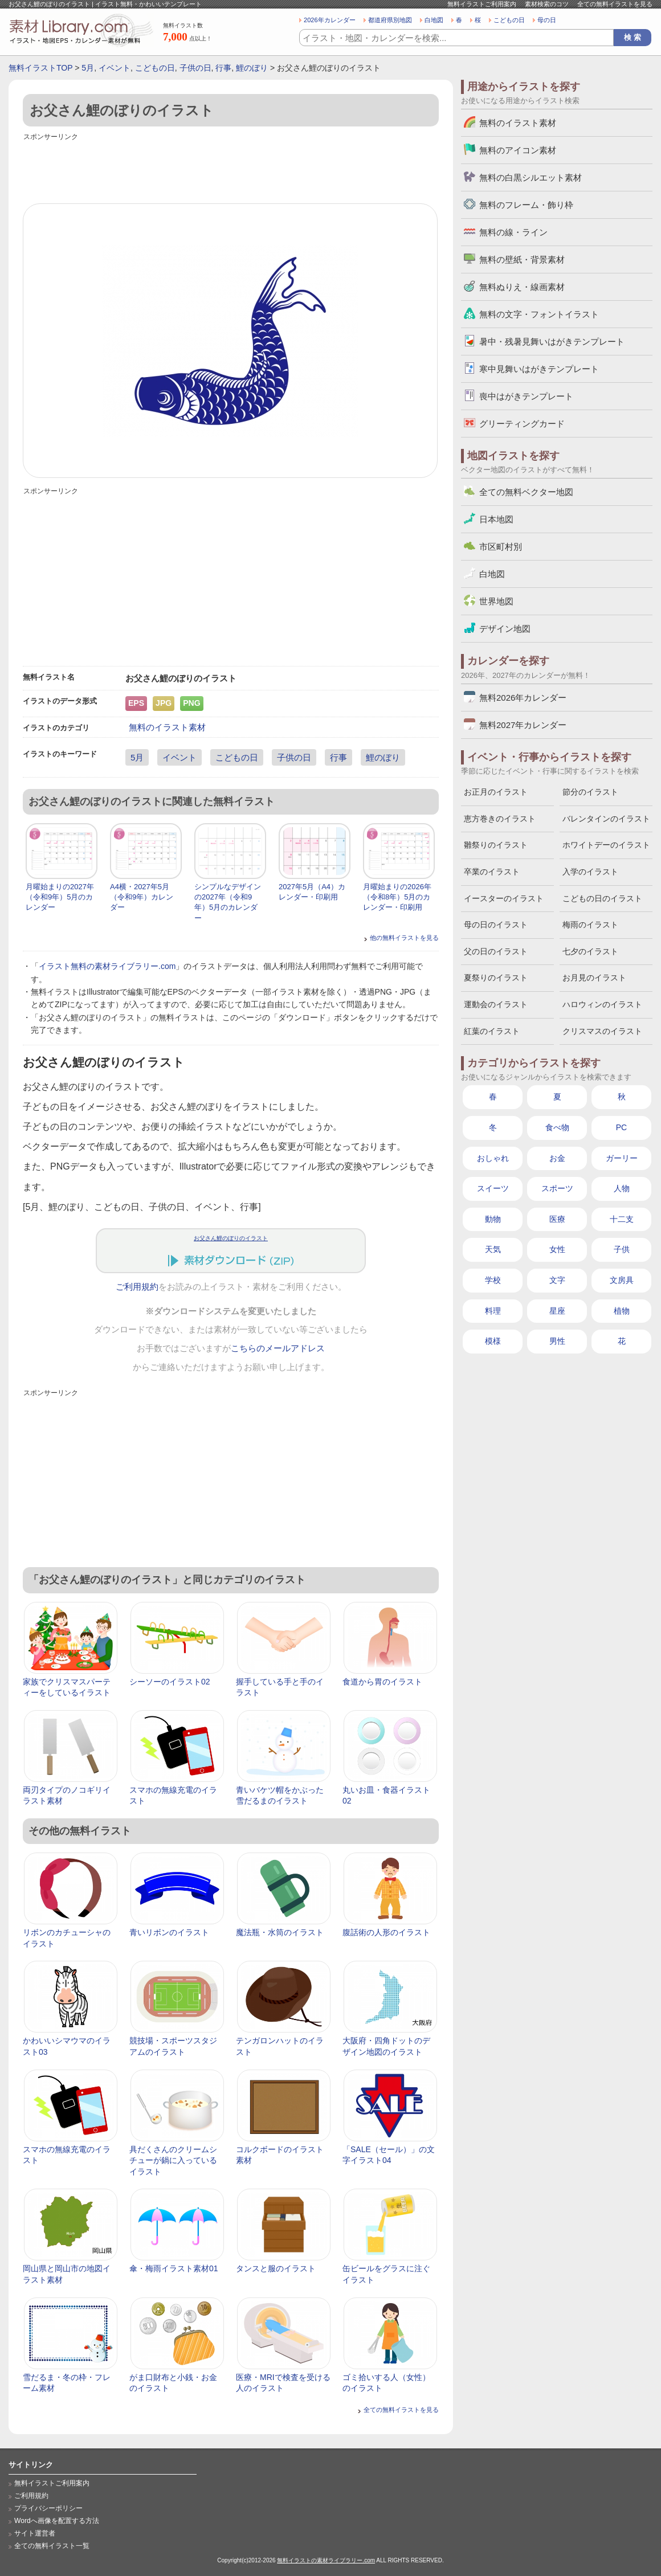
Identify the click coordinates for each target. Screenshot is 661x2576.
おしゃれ (493, 1158)
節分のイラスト (590, 791)
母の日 (546, 20)
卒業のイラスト (492, 871)
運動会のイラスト (496, 1004)
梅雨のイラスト (590, 924)
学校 (493, 1280)
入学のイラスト (590, 871)
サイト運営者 (34, 2533)
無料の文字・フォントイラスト (539, 314)
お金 (557, 1158)
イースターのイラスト (504, 898)
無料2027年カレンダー (522, 725)
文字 (557, 1280)
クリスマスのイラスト (602, 1031)
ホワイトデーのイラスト (606, 844)
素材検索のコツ (547, 4)
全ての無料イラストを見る (614, 4)
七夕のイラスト (590, 951)
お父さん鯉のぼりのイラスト (231, 1238)
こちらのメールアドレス (278, 1348)
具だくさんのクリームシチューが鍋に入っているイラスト (173, 2160)
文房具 (622, 1280)
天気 (493, 1249)
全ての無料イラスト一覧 (51, 2546)
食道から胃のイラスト (382, 1681)
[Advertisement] (230, 169)
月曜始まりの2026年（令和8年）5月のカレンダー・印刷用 (397, 896)
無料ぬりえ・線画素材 (522, 287)
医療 (557, 1219)
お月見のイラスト (594, 977)
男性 (557, 1341)
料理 (493, 1310)
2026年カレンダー (330, 20)
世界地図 (496, 601)
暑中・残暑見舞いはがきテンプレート (552, 341)
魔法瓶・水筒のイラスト (280, 1932)
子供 (622, 1249)
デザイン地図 (505, 628)
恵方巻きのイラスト (500, 818)
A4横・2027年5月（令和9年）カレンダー (141, 896)
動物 (493, 1219)
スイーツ (493, 1188)
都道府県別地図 (390, 20)
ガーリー (622, 1158)
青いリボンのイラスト (169, 1932)
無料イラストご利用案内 (481, 4)
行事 (223, 67)
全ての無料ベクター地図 (526, 492)
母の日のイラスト (496, 924)
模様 (493, 1341)
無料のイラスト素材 (167, 727)
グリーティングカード (522, 423)
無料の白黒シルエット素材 (530, 177)
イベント (114, 67)
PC (621, 1127)
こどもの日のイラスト (602, 898)
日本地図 (496, 519)
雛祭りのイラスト (496, 844)
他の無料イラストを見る (404, 937)
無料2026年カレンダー (522, 697)
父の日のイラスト (496, 951)
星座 (557, 1310)
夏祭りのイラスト (496, 977)
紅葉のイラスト (492, 1031)
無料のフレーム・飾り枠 (526, 205)
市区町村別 (500, 546)
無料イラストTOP (40, 67)
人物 (622, 1188)
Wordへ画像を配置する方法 (56, 2521)
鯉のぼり (252, 67)
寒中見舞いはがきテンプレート (539, 369)
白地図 (434, 20)
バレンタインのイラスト (606, 818)
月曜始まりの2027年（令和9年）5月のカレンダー (60, 896)
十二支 (622, 1219)
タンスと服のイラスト (276, 2268)
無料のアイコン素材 (517, 150)
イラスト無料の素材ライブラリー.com (107, 966)
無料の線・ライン (513, 232)
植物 (622, 1310)
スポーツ (557, 1188)
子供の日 (195, 67)
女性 (557, 1249)
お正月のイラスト (496, 791)
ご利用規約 (137, 1286)
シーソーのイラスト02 (169, 1681)
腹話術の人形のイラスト (386, 1932)
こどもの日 (509, 20)
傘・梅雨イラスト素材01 (173, 2268)
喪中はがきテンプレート (526, 396)
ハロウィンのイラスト (602, 1004)
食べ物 (557, 1127)
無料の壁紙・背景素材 (522, 259)
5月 (87, 67)
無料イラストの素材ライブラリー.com (326, 2560)
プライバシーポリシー (48, 2508)
